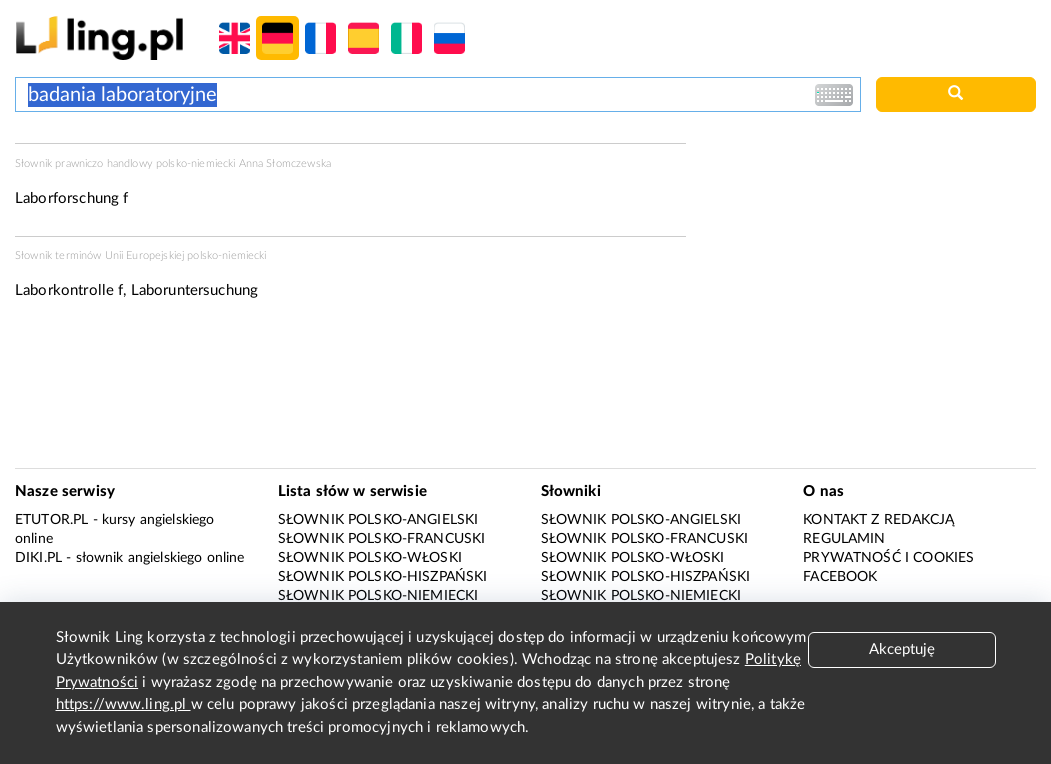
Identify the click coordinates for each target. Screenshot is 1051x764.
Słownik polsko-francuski (382, 539)
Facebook (840, 577)
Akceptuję (902, 649)
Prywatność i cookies (888, 558)
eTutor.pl (51, 520)
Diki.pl (38, 558)
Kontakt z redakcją (878, 520)
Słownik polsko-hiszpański (383, 577)
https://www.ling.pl (123, 704)
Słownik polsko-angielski (378, 520)
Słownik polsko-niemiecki (378, 596)
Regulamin (844, 539)
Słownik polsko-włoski (370, 558)
